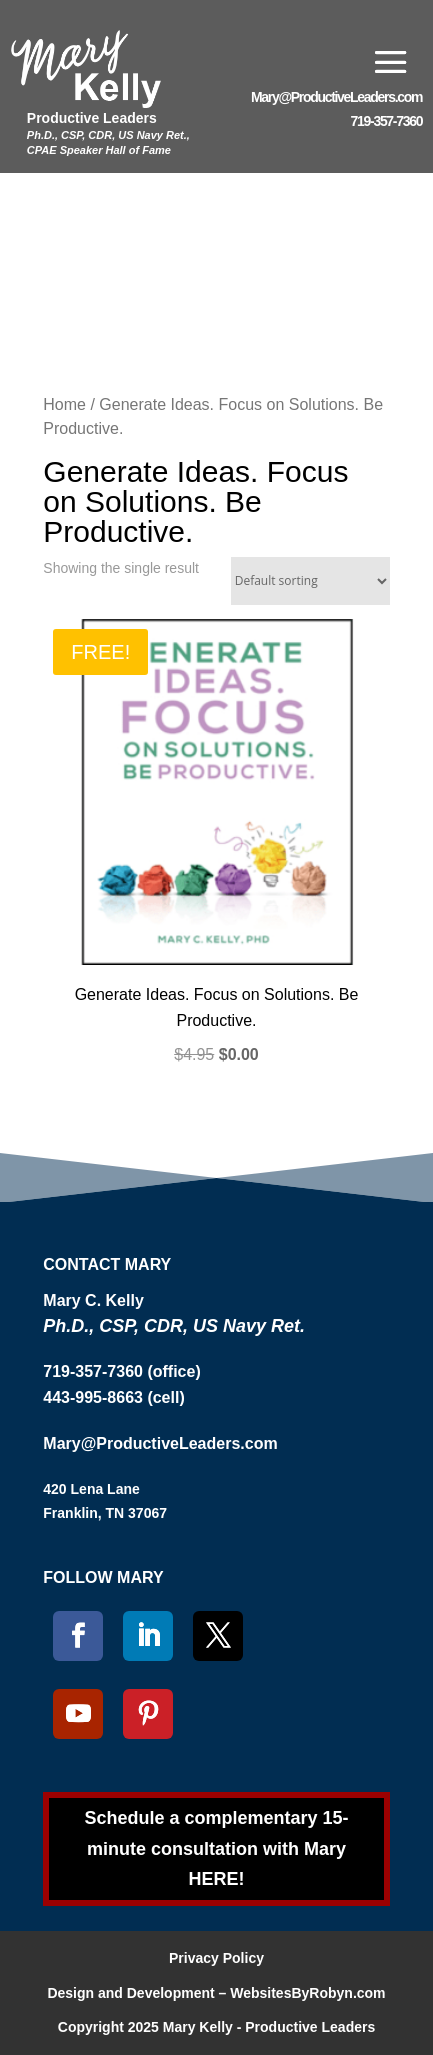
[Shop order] (310, 581)
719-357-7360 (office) (121, 1371)
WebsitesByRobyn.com (307, 1993)
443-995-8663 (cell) (113, 1397)
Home (64, 404)
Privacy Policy (216, 1958)
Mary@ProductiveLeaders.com (336, 97)
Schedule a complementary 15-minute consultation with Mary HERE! (216, 1848)
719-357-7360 (387, 121)
